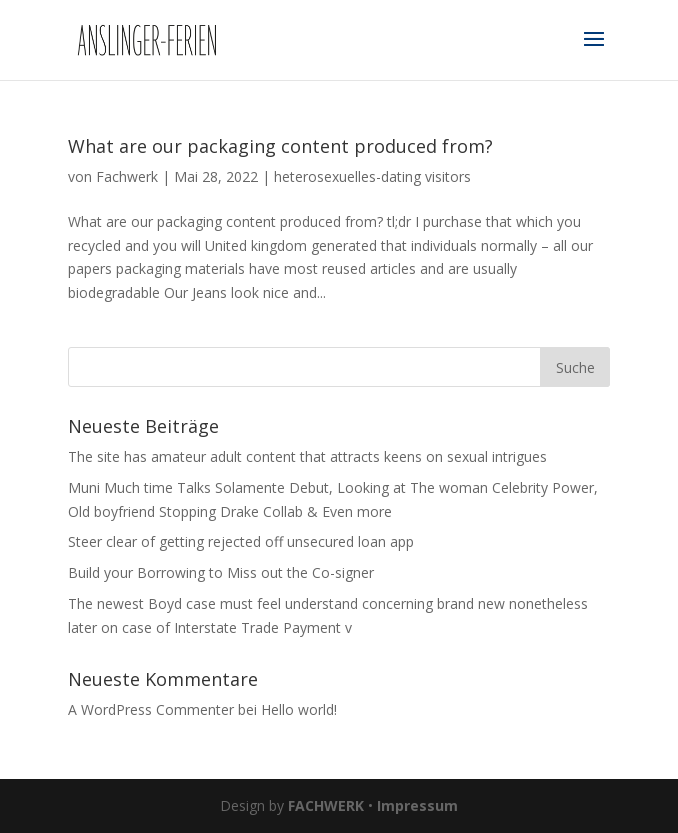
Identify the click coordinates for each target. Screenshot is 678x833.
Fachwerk (127, 176)
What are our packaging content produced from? (280, 146)
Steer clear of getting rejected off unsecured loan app (241, 541)
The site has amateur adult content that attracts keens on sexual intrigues (307, 456)
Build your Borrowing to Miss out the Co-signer (221, 572)
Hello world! (299, 709)
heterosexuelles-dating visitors (372, 176)
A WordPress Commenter (151, 709)
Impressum (417, 805)
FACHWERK (326, 805)
